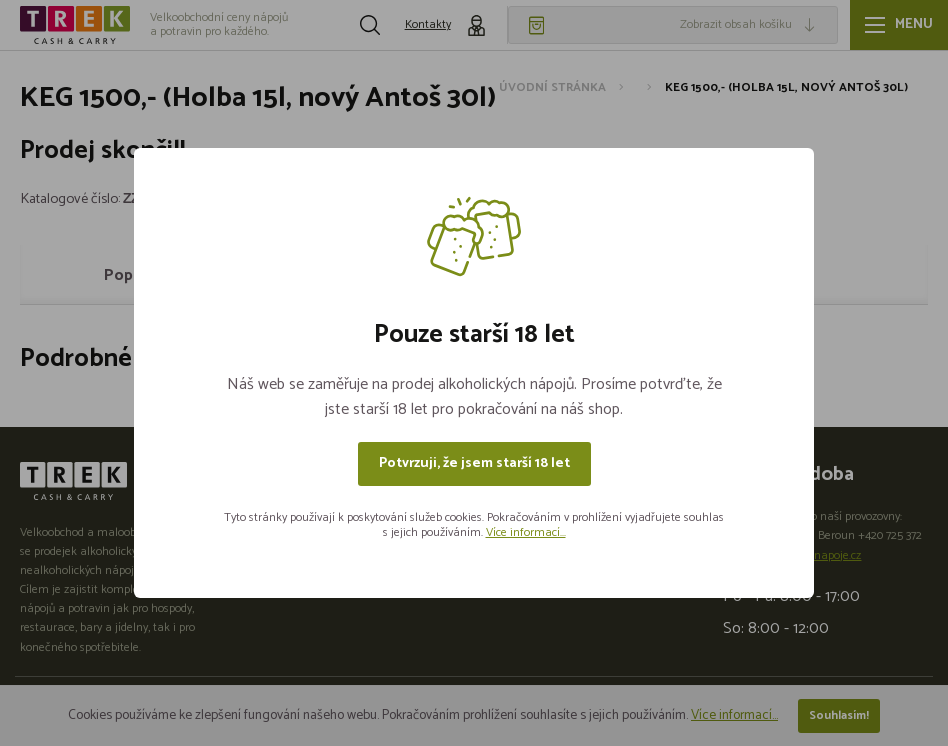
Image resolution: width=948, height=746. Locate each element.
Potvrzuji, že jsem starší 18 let (474, 463)
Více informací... (526, 532)
